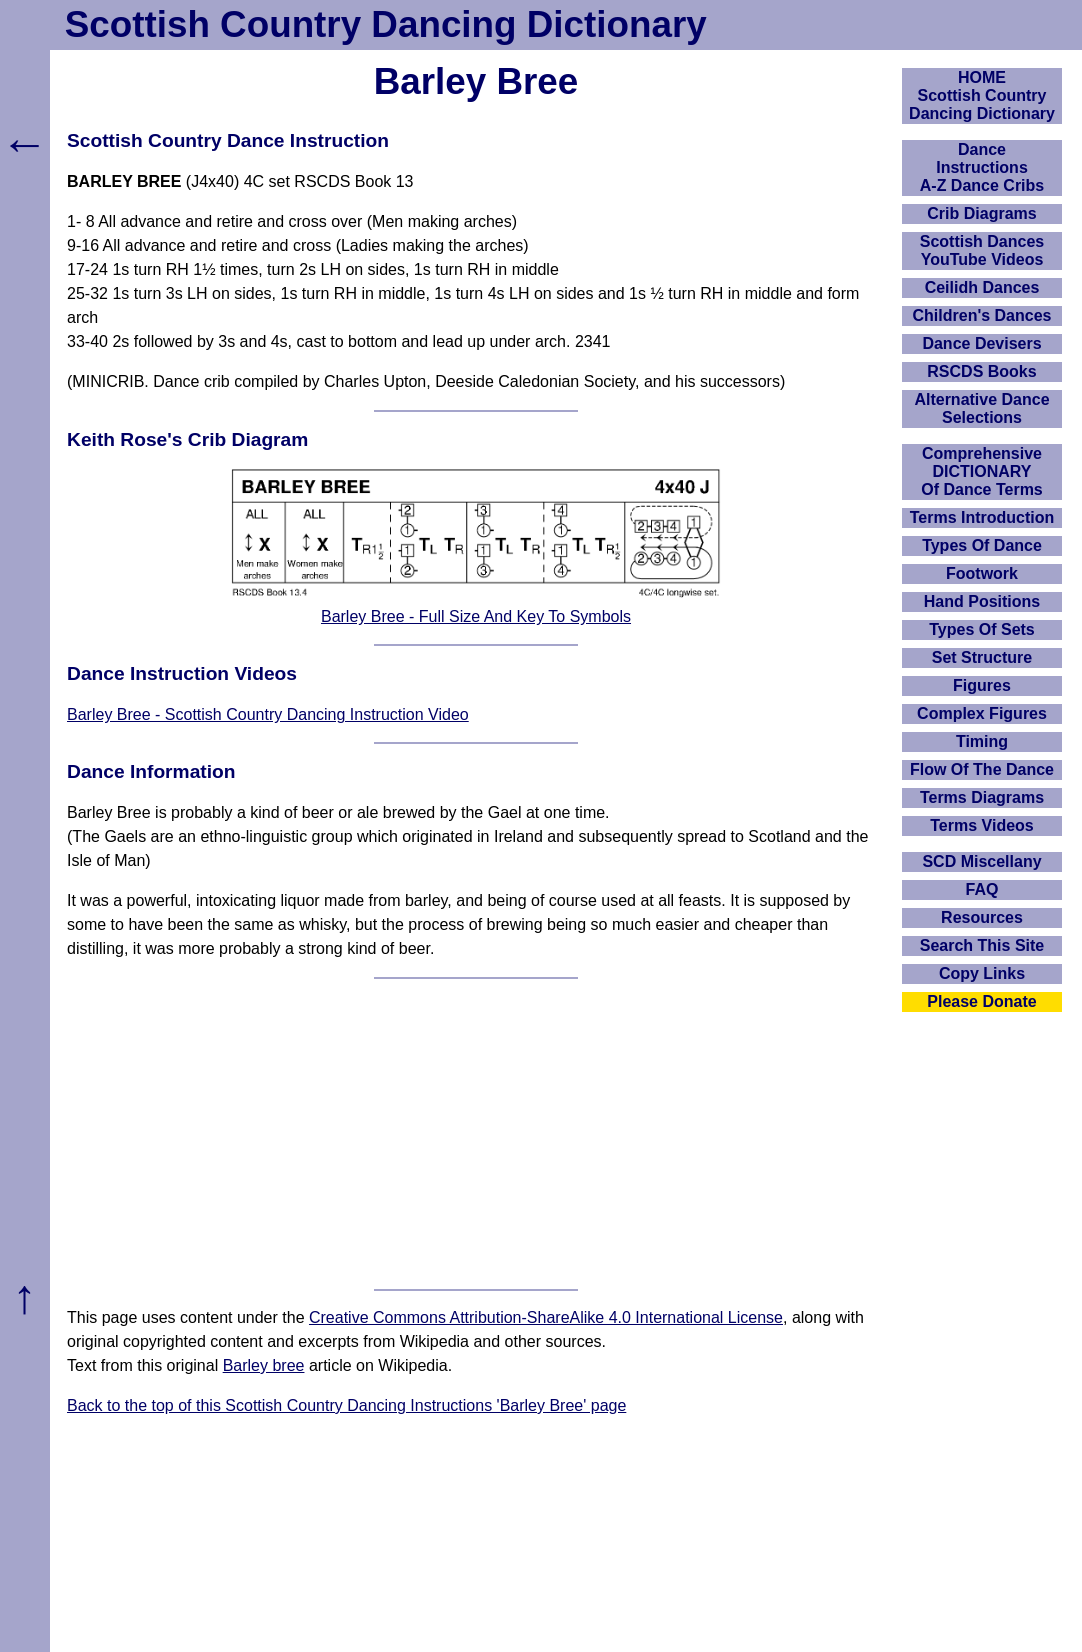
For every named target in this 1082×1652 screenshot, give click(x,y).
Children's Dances (982, 315)
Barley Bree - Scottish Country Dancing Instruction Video (268, 714)
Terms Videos (981, 825)
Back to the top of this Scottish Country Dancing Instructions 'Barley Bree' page (346, 1405)
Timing (982, 741)
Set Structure (982, 657)
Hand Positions (982, 601)
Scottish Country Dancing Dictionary (386, 24)
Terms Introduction (982, 517)
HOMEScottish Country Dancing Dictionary (982, 95)
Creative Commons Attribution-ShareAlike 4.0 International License (546, 1317)
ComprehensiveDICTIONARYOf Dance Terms (982, 471)
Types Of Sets (982, 629)
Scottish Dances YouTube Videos (982, 250)
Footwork (982, 573)
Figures (982, 685)
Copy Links (982, 973)
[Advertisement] (476, 1134)
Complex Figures (982, 713)
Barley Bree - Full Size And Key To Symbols (476, 616)
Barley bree (264, 1365)
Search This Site (982, 945)
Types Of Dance (982, 545)
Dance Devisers (981, 343)
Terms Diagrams (982, 797)
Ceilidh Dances (982, 287)
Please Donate (981, 1001)
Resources (982, 917)
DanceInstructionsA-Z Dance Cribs (982, 167)
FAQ (982, 889)
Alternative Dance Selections (981, 408)
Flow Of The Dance (982, 769)
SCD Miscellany (981, 861)
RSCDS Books (981, 371)
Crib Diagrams (981, 213)
